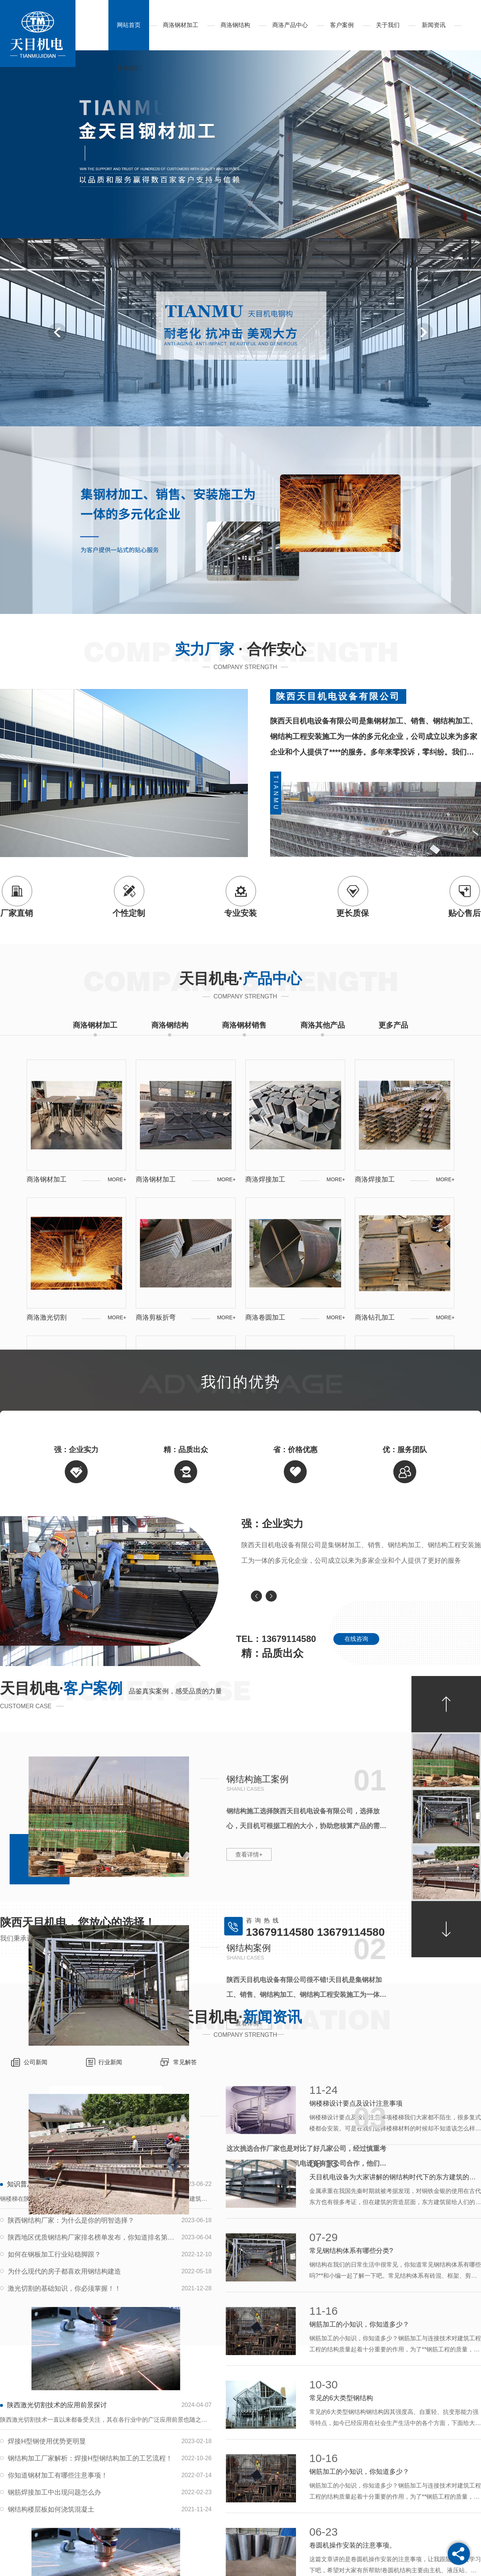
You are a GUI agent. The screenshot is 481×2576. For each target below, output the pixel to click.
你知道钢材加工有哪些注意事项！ (58, 2475)
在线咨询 (356, 1639)
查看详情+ (248, 1854)
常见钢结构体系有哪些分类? (351, 2250)
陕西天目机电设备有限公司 (338, 696)
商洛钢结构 (235, 25)
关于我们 (388, 25)
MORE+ (117, 1179)
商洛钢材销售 (244, 1025)
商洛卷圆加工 (265, 1317)
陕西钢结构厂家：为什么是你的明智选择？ (71, 2220)
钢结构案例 (248, 1947)
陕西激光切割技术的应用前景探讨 (57, 2405)
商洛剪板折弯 (156, 1317)
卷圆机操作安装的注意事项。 (352, 2545)
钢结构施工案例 (257, 1779)
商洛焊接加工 (265, 1179)
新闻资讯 (433, 25)
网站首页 (129, 25)
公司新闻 (35, 2062)
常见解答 (185, 2062)
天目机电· (240, 978)
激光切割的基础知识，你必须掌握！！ (64, 2288)
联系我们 (129, 68)
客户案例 (342, 25)
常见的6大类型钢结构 (341, 2398)
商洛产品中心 (290, 25)
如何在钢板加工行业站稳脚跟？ (54, 2254)
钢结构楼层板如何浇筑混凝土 (51, 2509)
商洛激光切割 (47, 1317)
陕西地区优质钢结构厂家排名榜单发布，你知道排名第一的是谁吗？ (91, 2237)
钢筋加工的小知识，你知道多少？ (359, 2324)
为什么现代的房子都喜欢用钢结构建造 (64, 2271)
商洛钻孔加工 (375, 1317)
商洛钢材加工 (180, 25)
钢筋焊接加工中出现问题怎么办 (54, 2492)
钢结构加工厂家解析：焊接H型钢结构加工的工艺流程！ (90, 2458)
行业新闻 (110, 2062)
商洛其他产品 (322, 1025)
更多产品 (393, 1025)
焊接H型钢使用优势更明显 (47, 2441)
